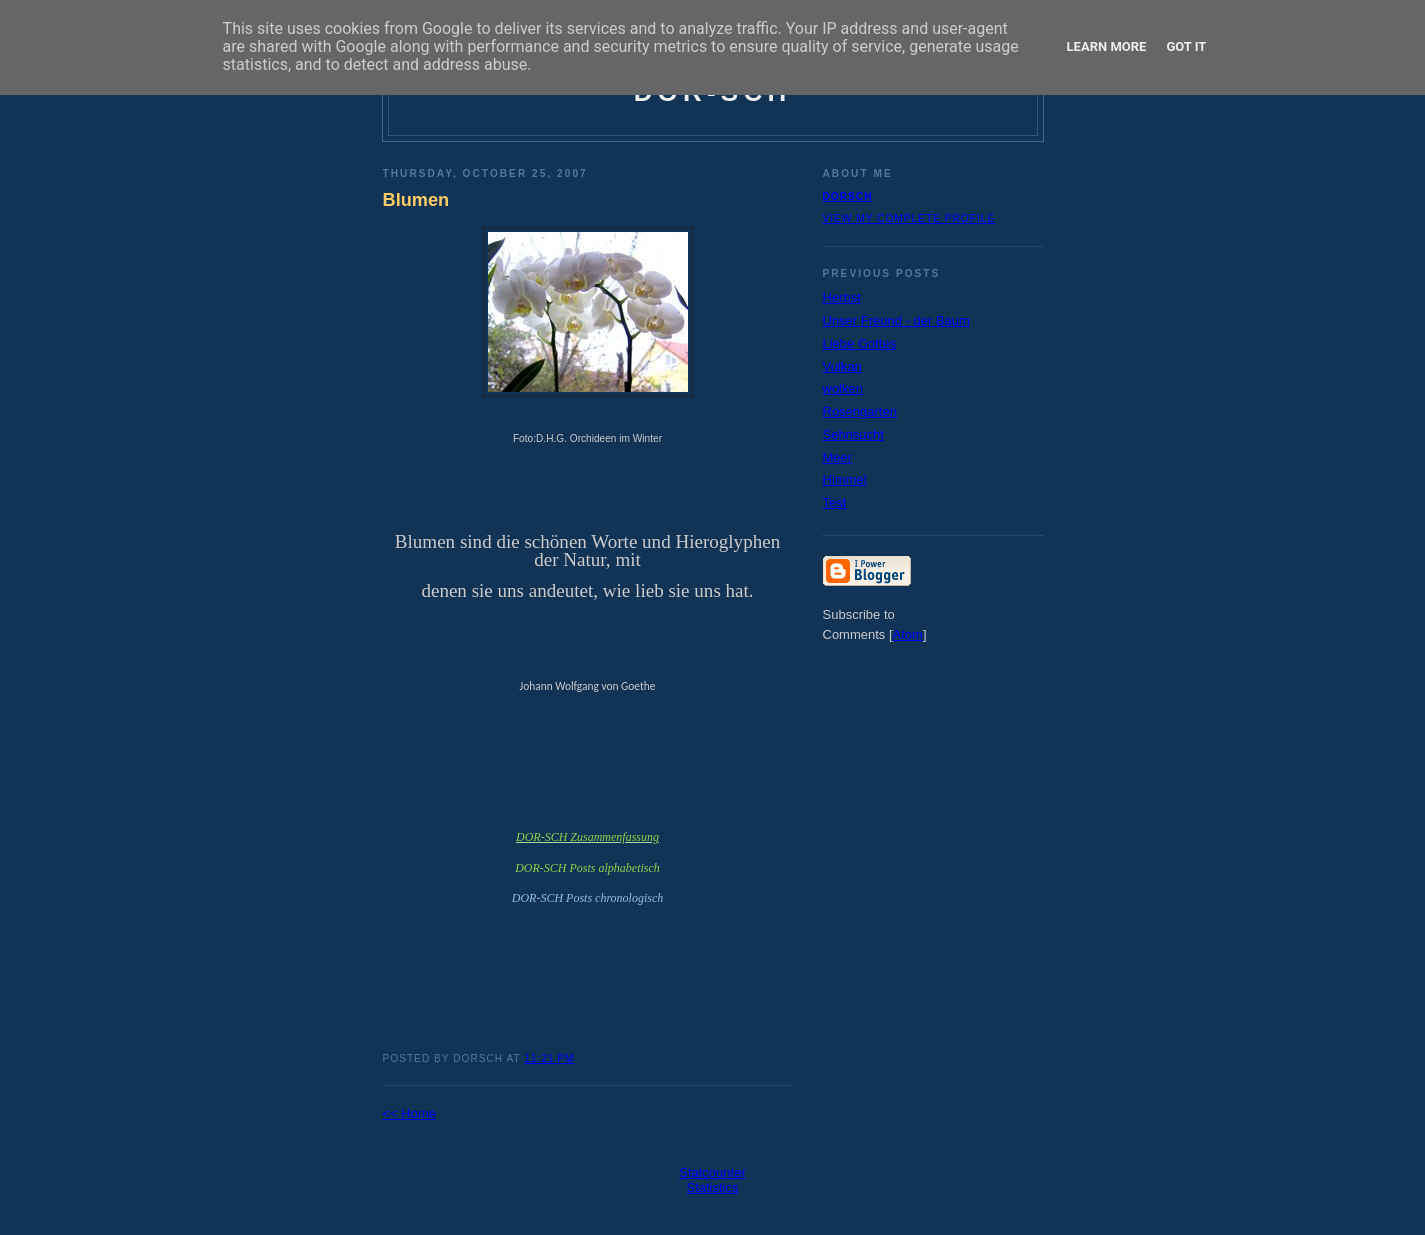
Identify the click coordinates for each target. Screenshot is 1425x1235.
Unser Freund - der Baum (896, 320)
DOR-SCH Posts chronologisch (588, 898)
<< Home (409, 1113)
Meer (838, 457)
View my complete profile (909, 218)
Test (835, 502)
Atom (908, 634)
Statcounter (712, 1172)
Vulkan (842, 366)
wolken (843, 388)
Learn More (1107, 46)
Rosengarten (860, 411)
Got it (1186, 46)
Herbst (842, 297)
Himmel (845, 479)
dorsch (848, 196)
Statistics (712, 1187)
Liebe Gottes (860, 343)
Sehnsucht (853, 434)
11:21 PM (549, 1058)
